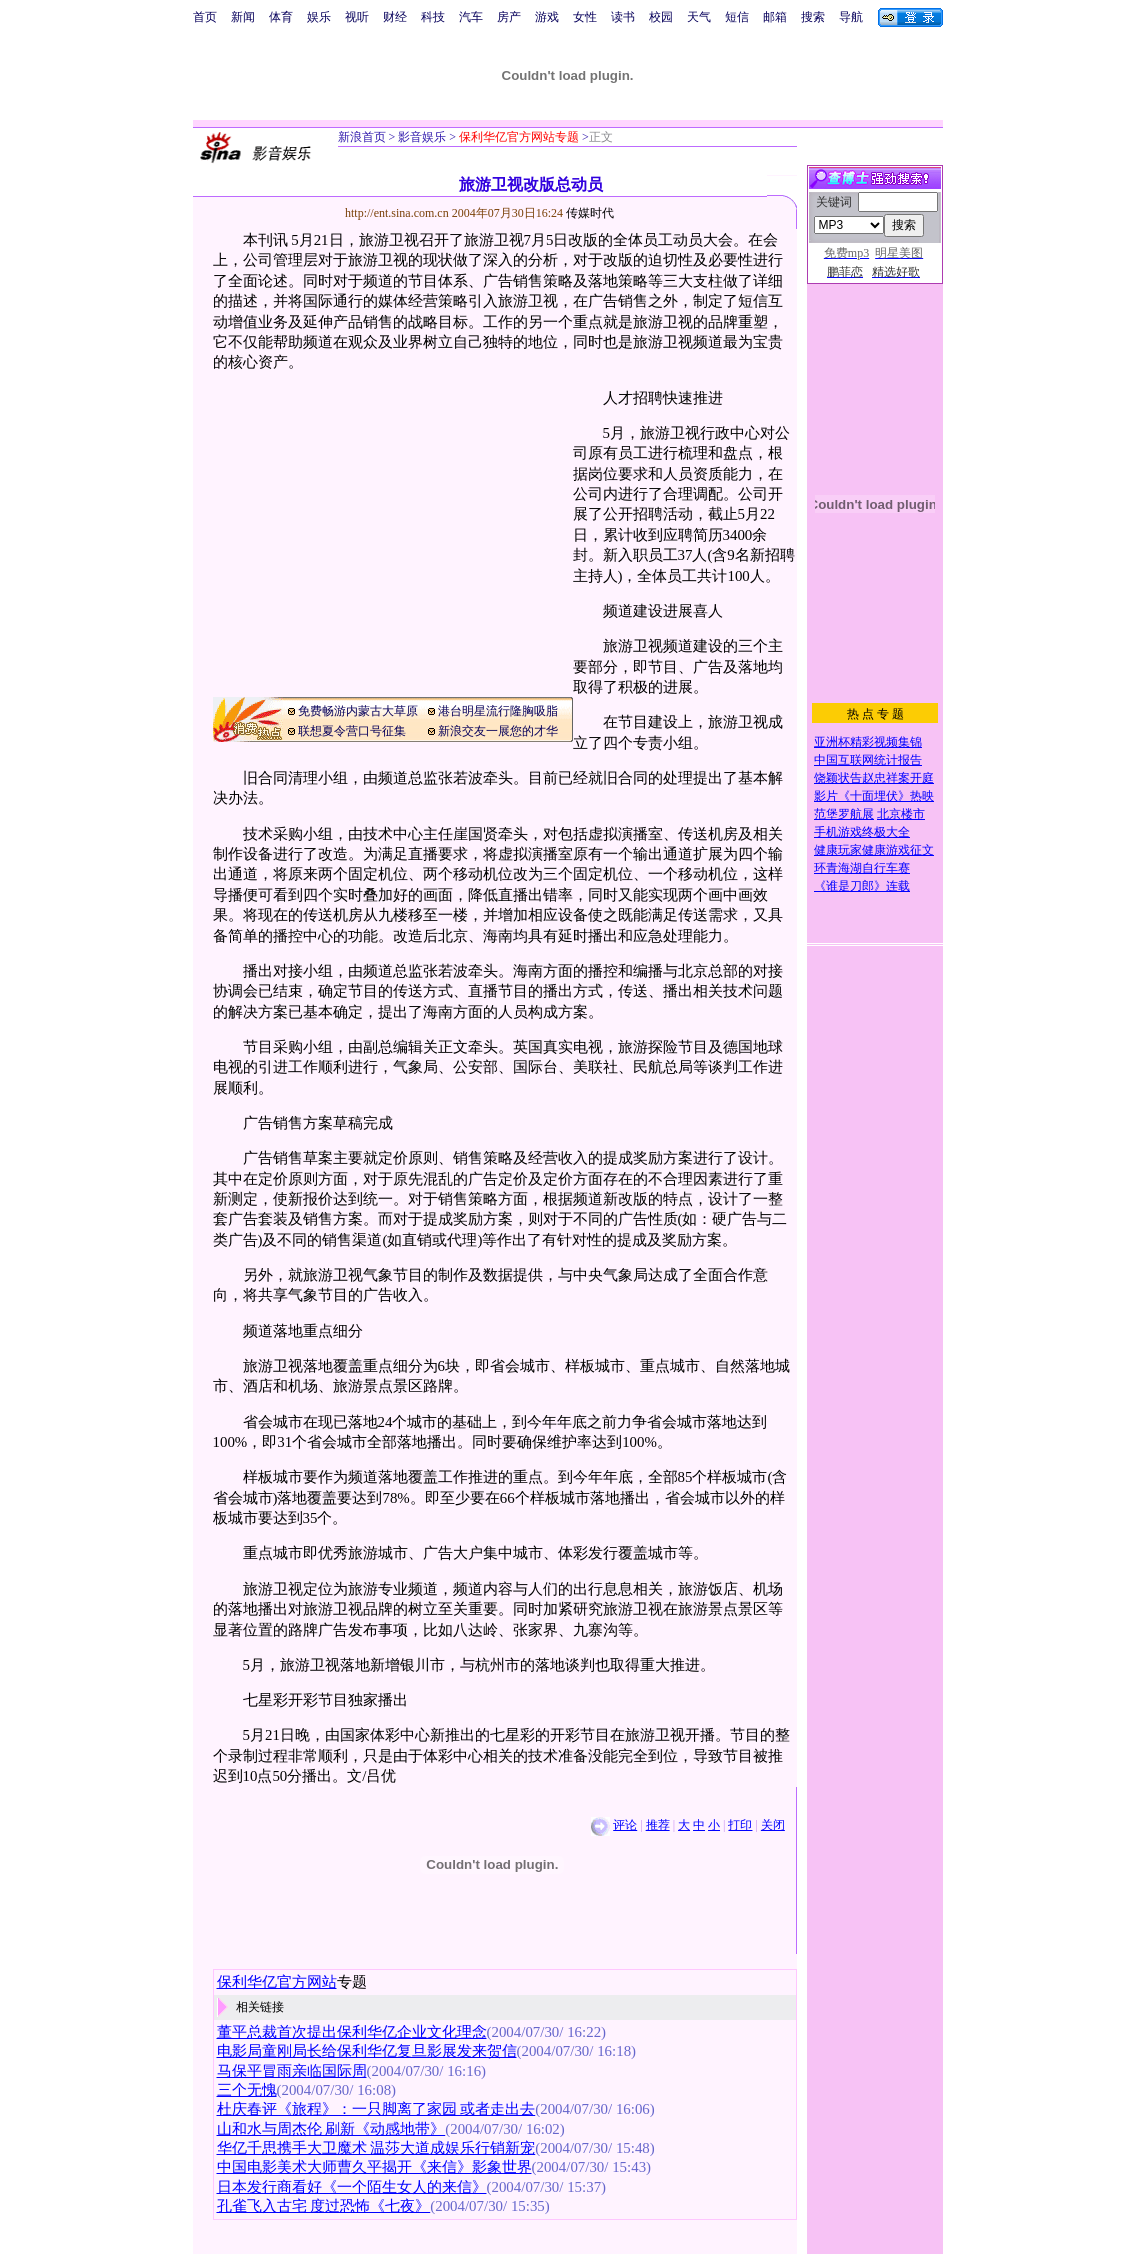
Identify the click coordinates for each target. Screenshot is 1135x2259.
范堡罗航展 (844, 814)
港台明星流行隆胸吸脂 (498, 711)
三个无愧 (247, 2090)
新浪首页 (362, 137)
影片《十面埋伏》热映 (874, 796)
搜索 (813, 17)
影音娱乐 (422, 137)
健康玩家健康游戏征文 (874, 850)
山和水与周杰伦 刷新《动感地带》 (331, 2129)
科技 (433, 17)
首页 (205, 17)
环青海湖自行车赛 (862, 868)
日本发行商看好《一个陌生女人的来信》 (352, 2187)
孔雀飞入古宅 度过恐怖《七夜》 (324, 2206)
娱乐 (319, 17)
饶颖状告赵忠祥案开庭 (874, 778)
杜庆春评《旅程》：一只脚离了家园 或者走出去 (376, 2109)
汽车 (471, 17)
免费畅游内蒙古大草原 (358, 711)
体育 (281, 17)
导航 (851, 17)
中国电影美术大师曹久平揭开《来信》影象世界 (374, 2167)
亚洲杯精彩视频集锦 (868, 742)
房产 (509, 17)
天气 (699, 17)
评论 (625, 1825)
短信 (737, 17)
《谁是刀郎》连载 (862, 886)
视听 (357, 17)
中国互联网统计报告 (868, 760)
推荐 (658, 1825)
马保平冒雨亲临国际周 (292, 2071)
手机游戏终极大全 (862, 832)
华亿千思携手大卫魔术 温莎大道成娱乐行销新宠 (376, 2148)
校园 (661, 17)
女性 (585, 17)
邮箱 (775, 17)
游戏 (547, 17)
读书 (623, 17)
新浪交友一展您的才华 (498, 731)
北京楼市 (901, 814)
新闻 (243, 17)
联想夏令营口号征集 (352, 731)
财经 (395, 17)
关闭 (773, 1825)
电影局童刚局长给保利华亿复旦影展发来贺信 (367, 2051)
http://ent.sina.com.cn (398, 213)
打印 (740, 1825)
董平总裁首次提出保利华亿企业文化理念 (352, 2032)
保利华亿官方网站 (277, 1982)
